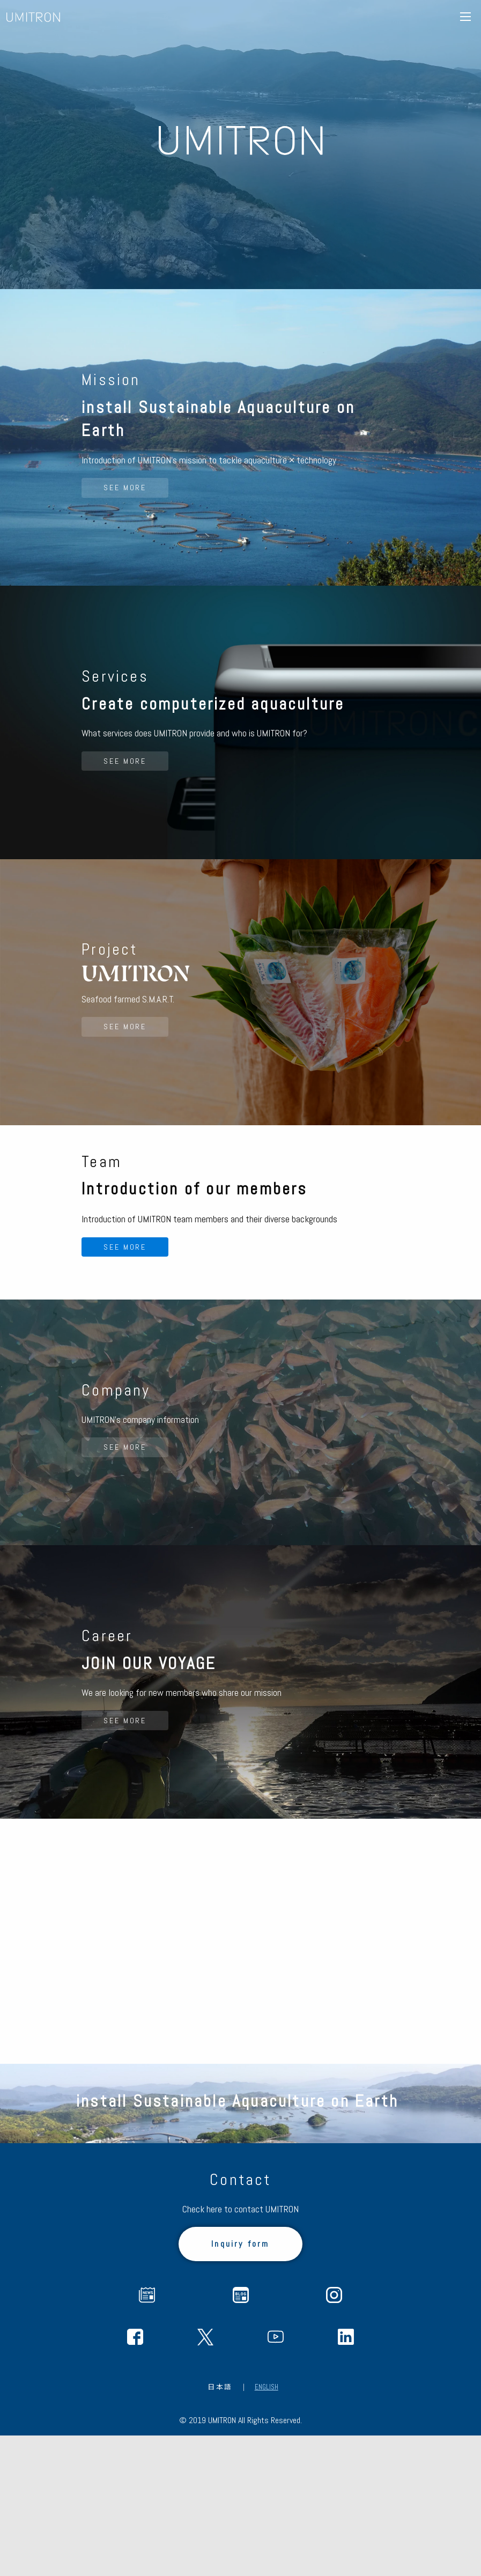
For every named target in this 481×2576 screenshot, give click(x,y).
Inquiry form (240, 2384)
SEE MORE (129, 528)
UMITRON (33, 17)
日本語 (220, 2527)
